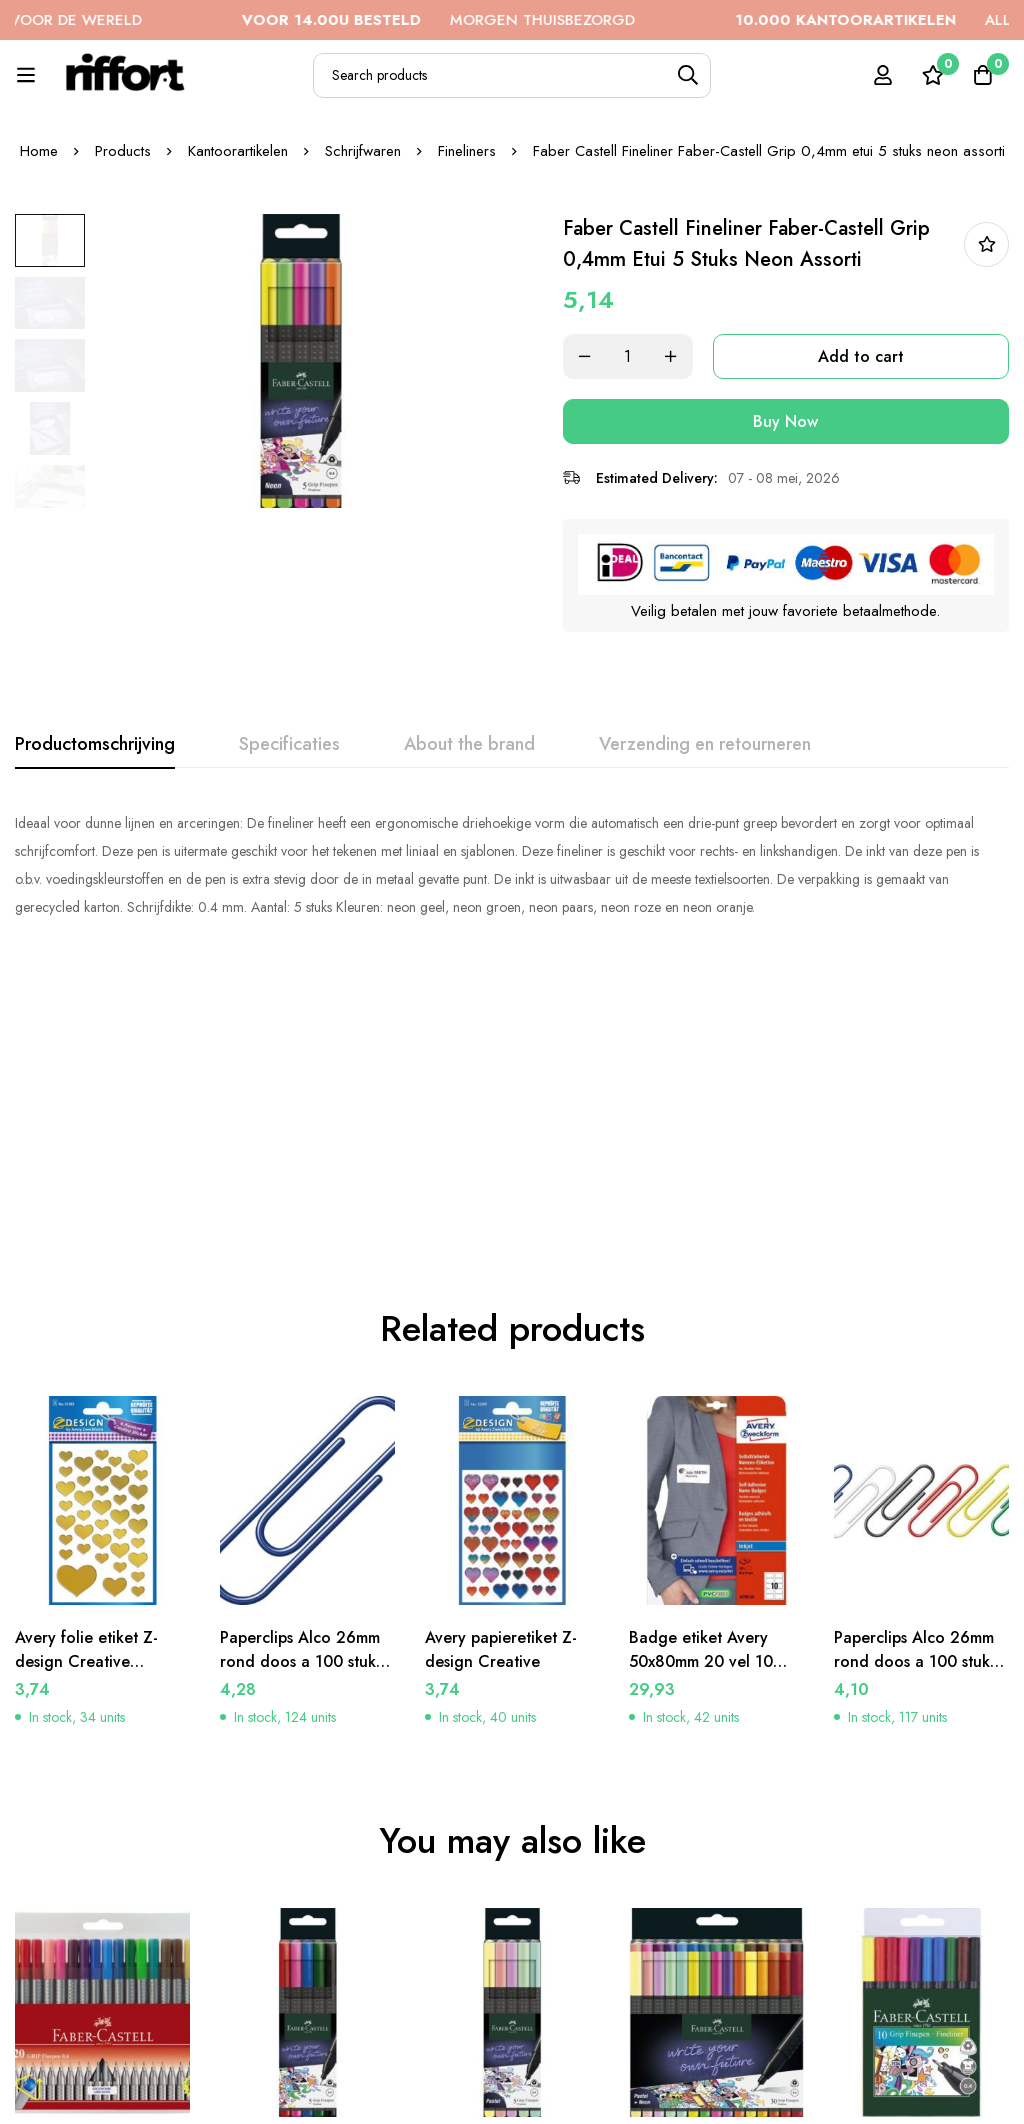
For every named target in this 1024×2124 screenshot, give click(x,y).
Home (39, 151)
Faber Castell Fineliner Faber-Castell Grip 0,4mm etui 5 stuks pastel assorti (506, 1892)
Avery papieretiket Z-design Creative (502, 1356)
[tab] (95, 744)
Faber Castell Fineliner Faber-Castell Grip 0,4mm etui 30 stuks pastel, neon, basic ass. (712, 1892)
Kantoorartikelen (238, 151)
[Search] (688, 75)
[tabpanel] (512, 864)
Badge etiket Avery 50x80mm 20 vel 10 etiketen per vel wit (701, 1368)
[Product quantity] (632, 356)
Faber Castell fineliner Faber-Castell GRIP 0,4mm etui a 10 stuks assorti (914, 1892)
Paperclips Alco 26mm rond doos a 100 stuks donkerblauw (301, 1368)
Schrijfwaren (363, 151)
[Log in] (883, 75)
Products (123, 151)
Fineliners (467, 151)
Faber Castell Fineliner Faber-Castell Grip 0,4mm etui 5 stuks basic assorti (301, 1892)
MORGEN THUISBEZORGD (474, 20)
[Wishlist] (933, 75)
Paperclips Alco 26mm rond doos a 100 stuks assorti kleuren (915, 1368)
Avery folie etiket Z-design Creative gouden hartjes (87, 1368)
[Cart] (983, 75)
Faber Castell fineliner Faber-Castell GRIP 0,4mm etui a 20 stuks (95, 1880)
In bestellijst (986, 244)
